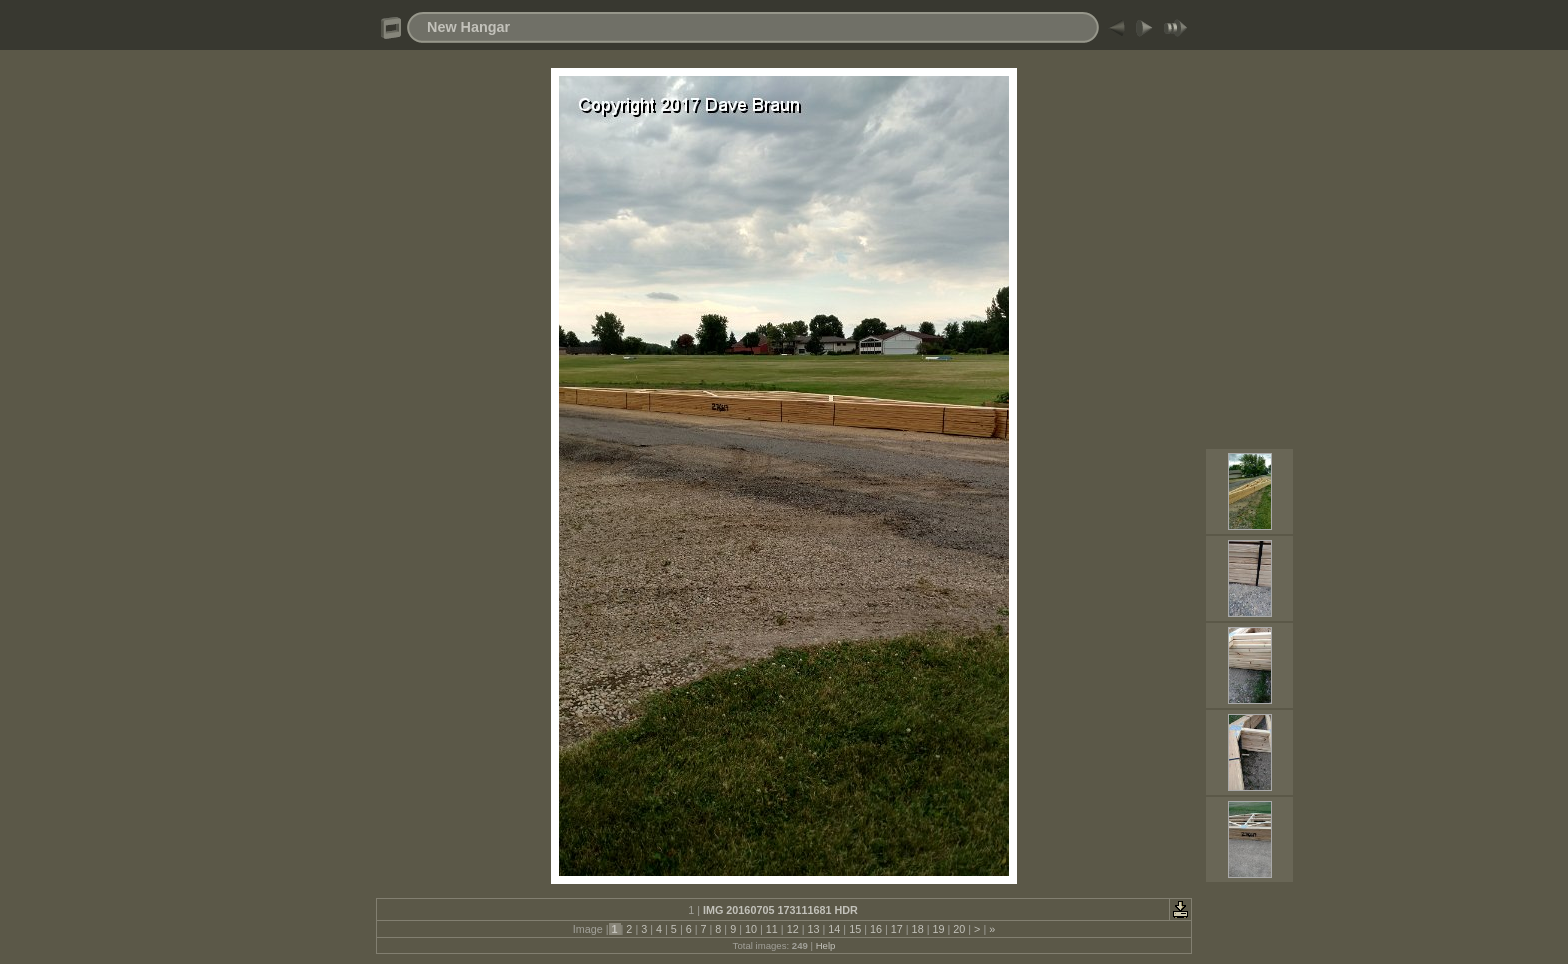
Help (826, 945)
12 (793, 929)
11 (772, 929)
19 (938, 929)
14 (834, 929)
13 (813, 929)
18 (918, 929)
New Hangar (468, 27)
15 (855, 929)
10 (751, 929)
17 (897, 929)
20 (959, 929)
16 (876, 929)
